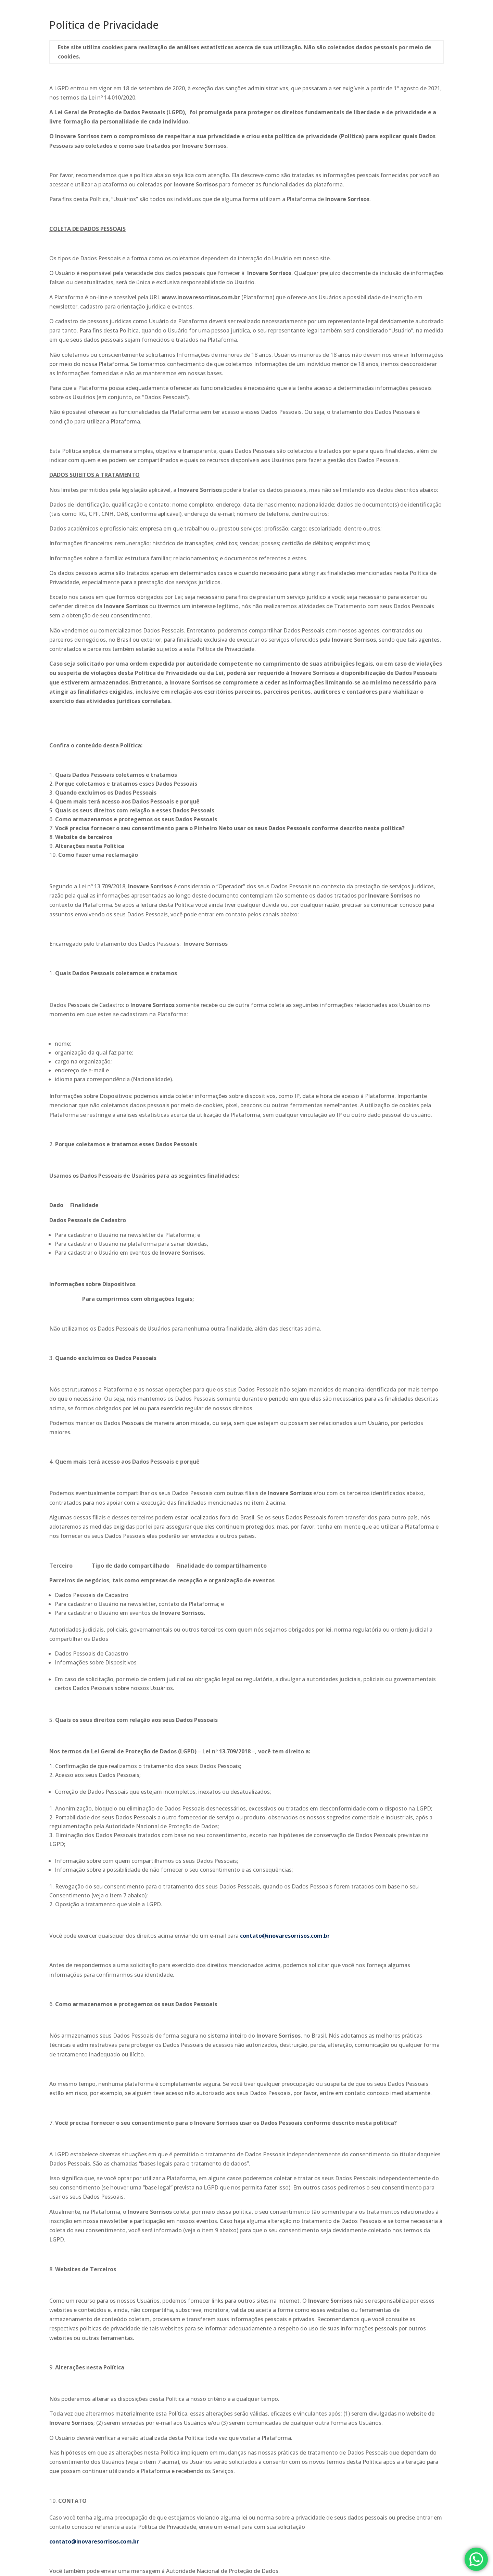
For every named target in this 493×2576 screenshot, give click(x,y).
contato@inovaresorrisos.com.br (285, 1935)
